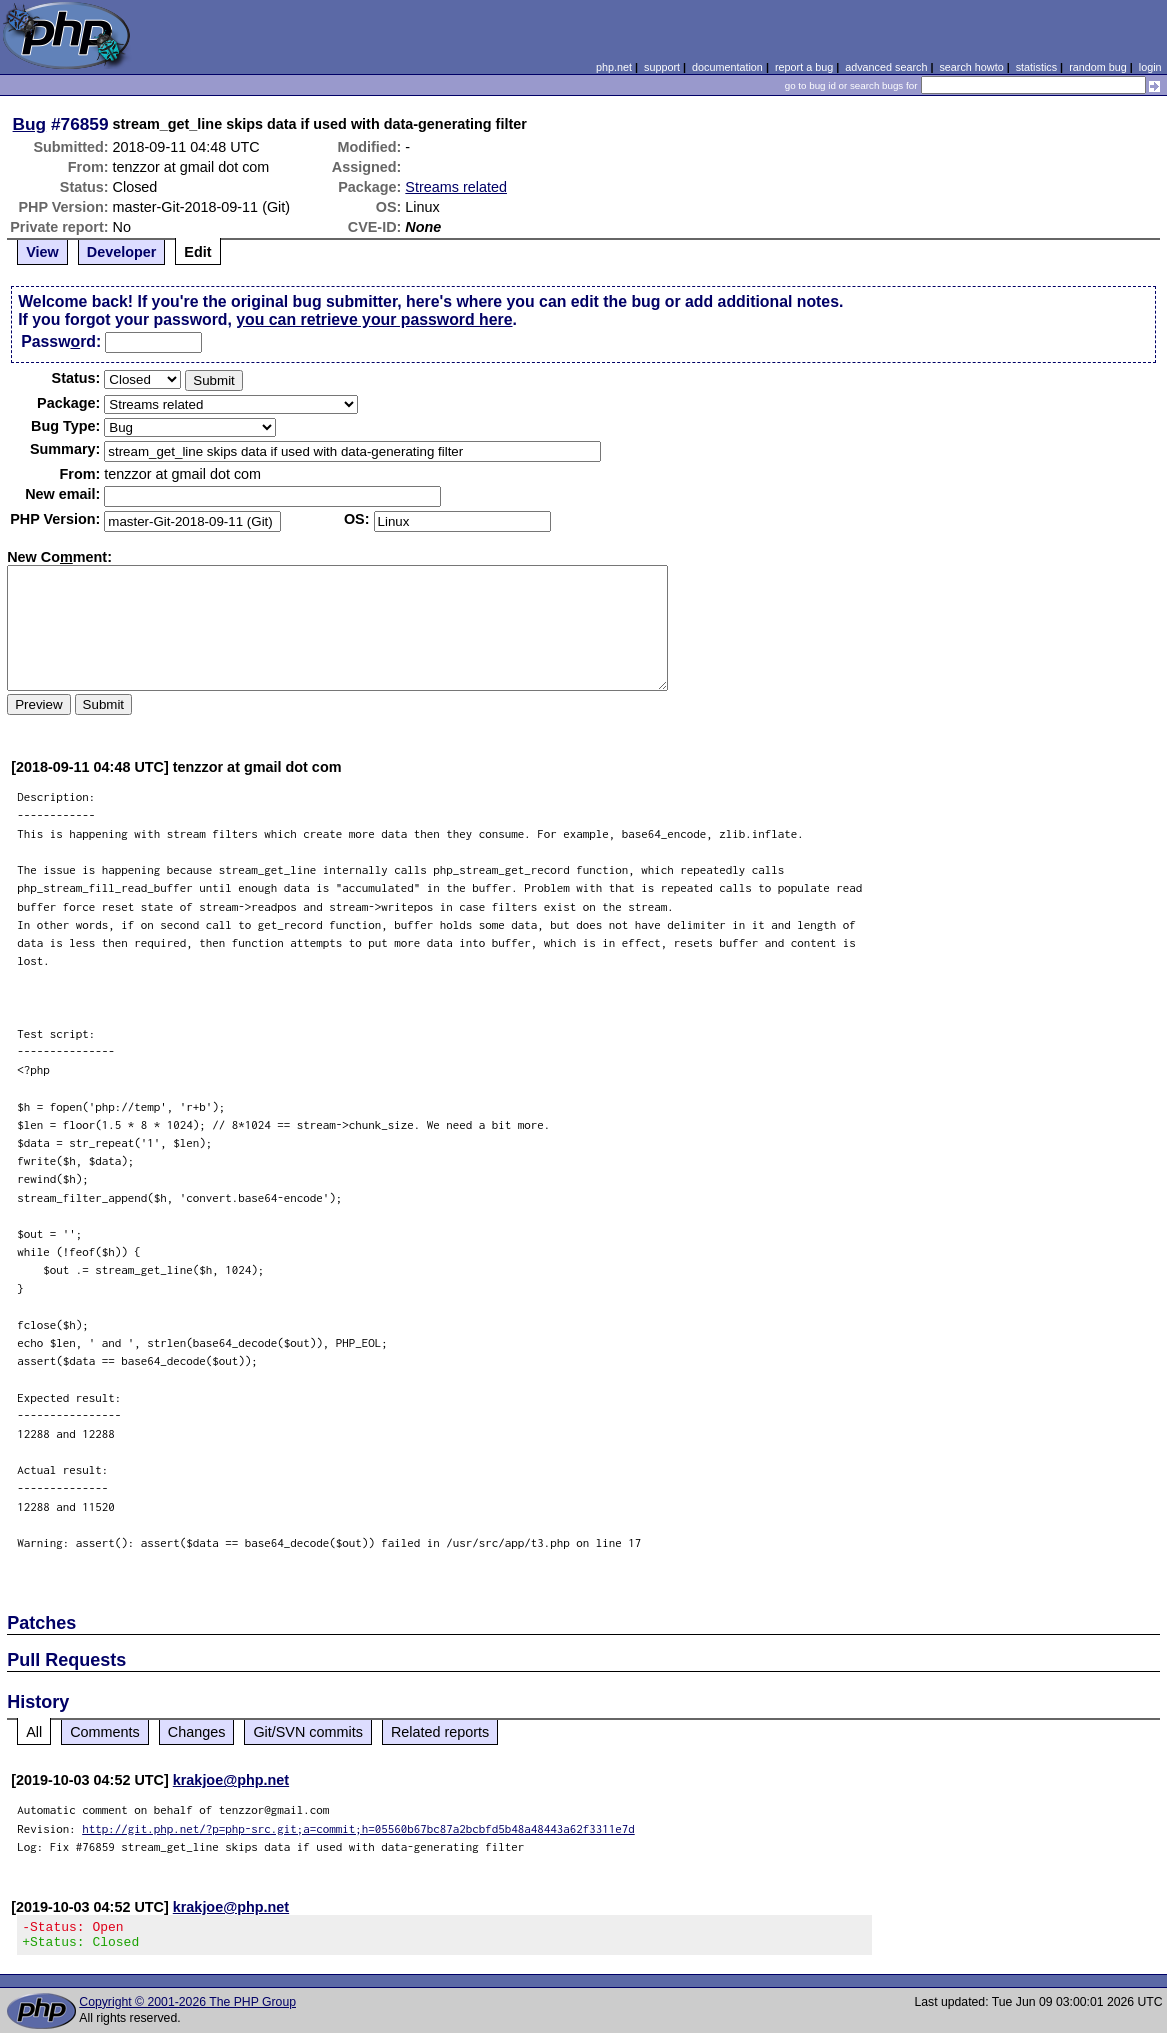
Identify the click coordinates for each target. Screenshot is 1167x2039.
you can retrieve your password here (374, 319)
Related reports (440, 1732)
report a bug (804, 67)
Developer (122, 252)
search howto (971, 67)
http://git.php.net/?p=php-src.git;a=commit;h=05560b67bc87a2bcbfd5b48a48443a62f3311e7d (358, 1828)
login (1150, 67)
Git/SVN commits (308, 1732)
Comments (105, 1732)
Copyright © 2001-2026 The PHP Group (187, 2008)
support (662, 67)
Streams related (456, 187)
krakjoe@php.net (231, 1780)
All (34, 1732)
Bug (30, 124)
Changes (197, 1732)
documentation (727, 67)
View (42, 252)
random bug (1098, 67)
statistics (1036, 67)
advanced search (886, 67)
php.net (614, 67)
